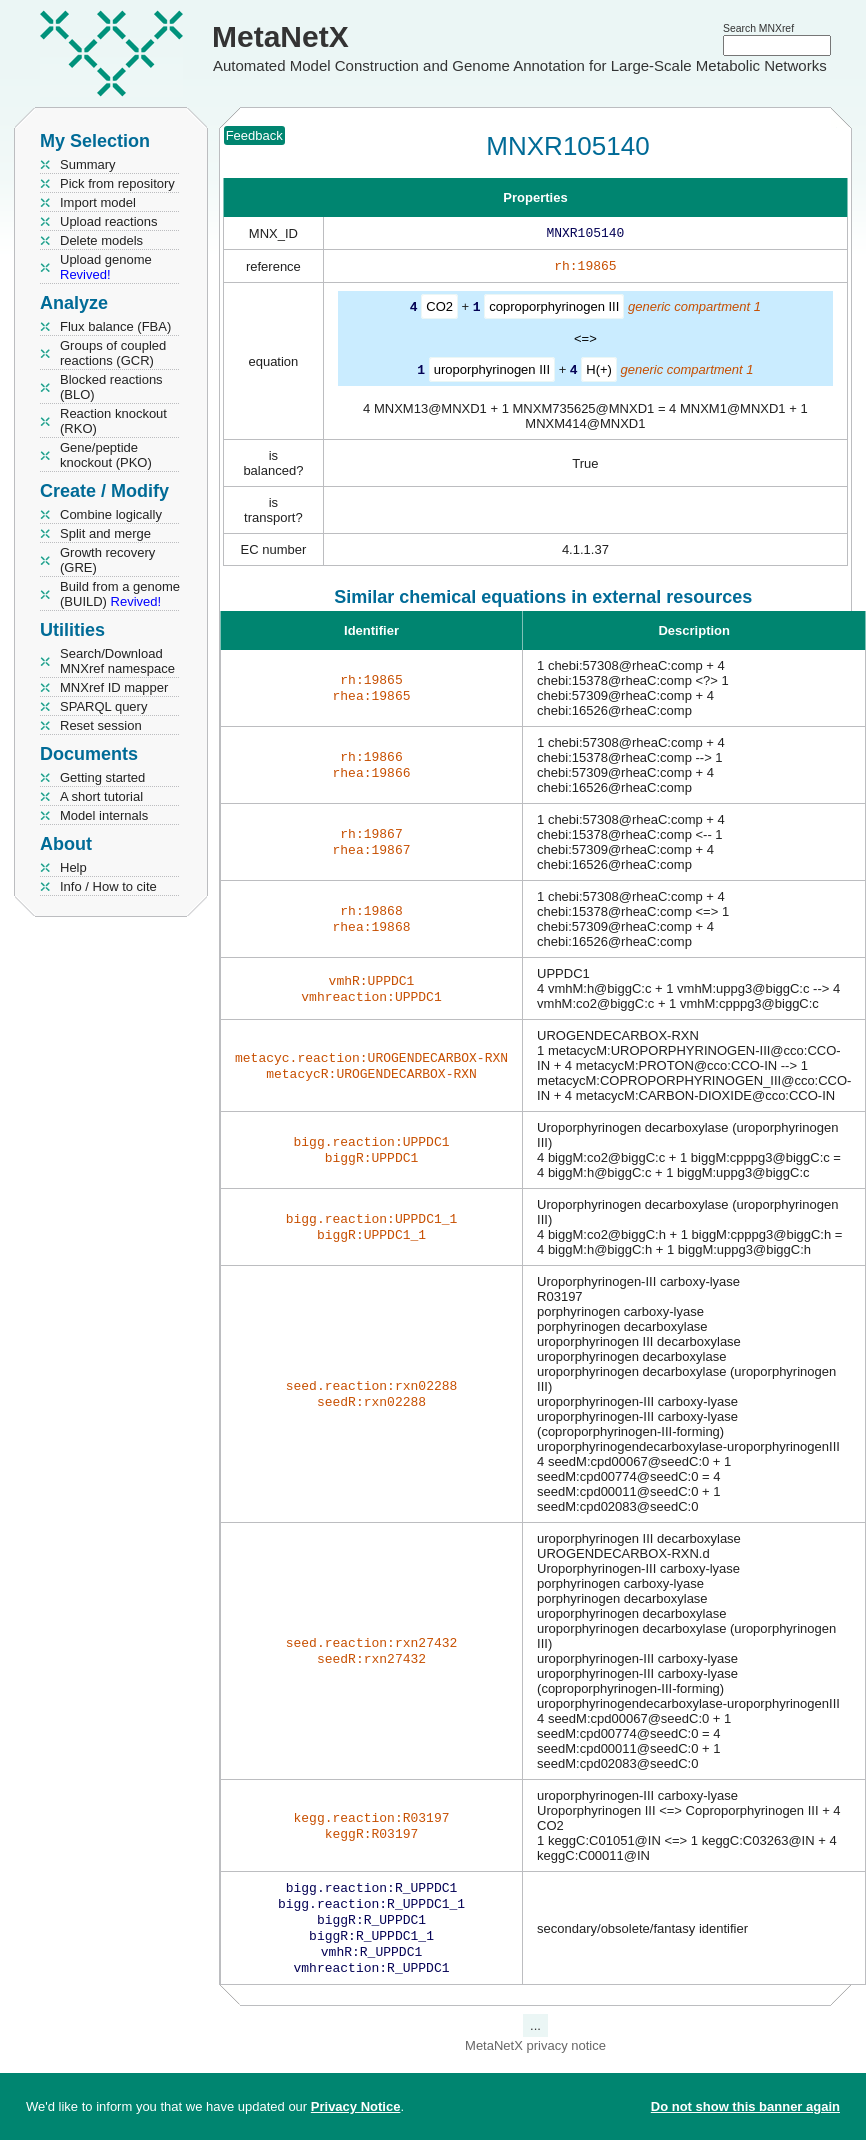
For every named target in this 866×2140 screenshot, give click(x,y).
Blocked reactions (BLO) (111, 387)
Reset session (101, 725)
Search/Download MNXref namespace (117, 661)
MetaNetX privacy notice (535, 2059)
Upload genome (106, 267)
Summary (88, 164)
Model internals (104, 815)
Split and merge (105, 533)
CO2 (439, 310)
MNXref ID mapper (114, 687)
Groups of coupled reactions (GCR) (113, 353)
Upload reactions (109, 221)
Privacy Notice (356, 2106)
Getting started (102, 777)
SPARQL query (103, 706)
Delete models (101, 240)
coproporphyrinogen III (554, 310)
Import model (98, 202)
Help (73, 867)
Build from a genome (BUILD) (120, 594)
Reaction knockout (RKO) (113, 421)
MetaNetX (280, 36)
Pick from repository (117, 183)
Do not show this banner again (745, 2106)
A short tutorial (101, 796)
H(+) (599, 372)
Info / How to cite (108, 886)
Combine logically (111, 514)
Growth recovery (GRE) (107, 560)
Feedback (254, 135)
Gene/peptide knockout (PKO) (106, 455)
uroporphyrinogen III (492, 372)
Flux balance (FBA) (115, 326)
